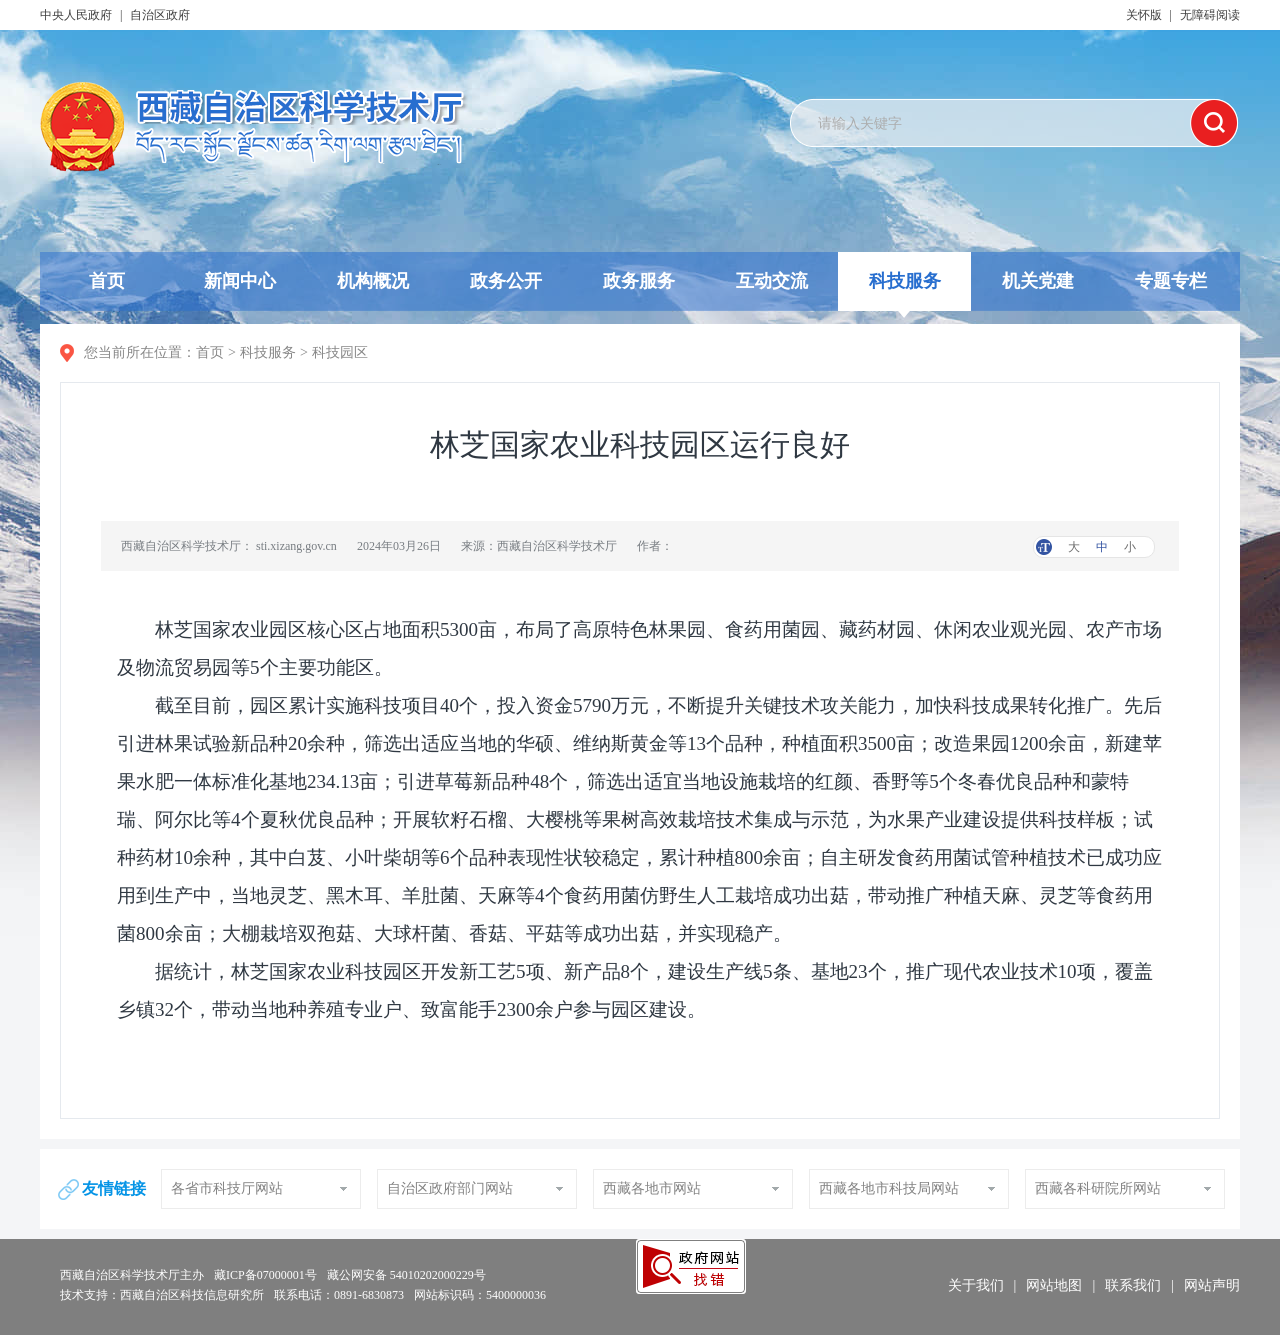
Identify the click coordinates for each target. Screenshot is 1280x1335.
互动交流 (772, 281)
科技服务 (905, 291)
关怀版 (1144, 15)
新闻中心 (240, 281)
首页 (107, 281)
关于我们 (976, 1285)
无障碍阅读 (1210, 15)
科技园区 (340, 352)
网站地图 (1054, 1285)
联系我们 (1133, 1285)
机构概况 (373, 281)
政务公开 (506, 281)
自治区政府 (160, 15)
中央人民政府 (76, 15)
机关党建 (1038, 281)
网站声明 (1212, 1285)
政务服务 (639, 281)
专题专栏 (1171, 281)
